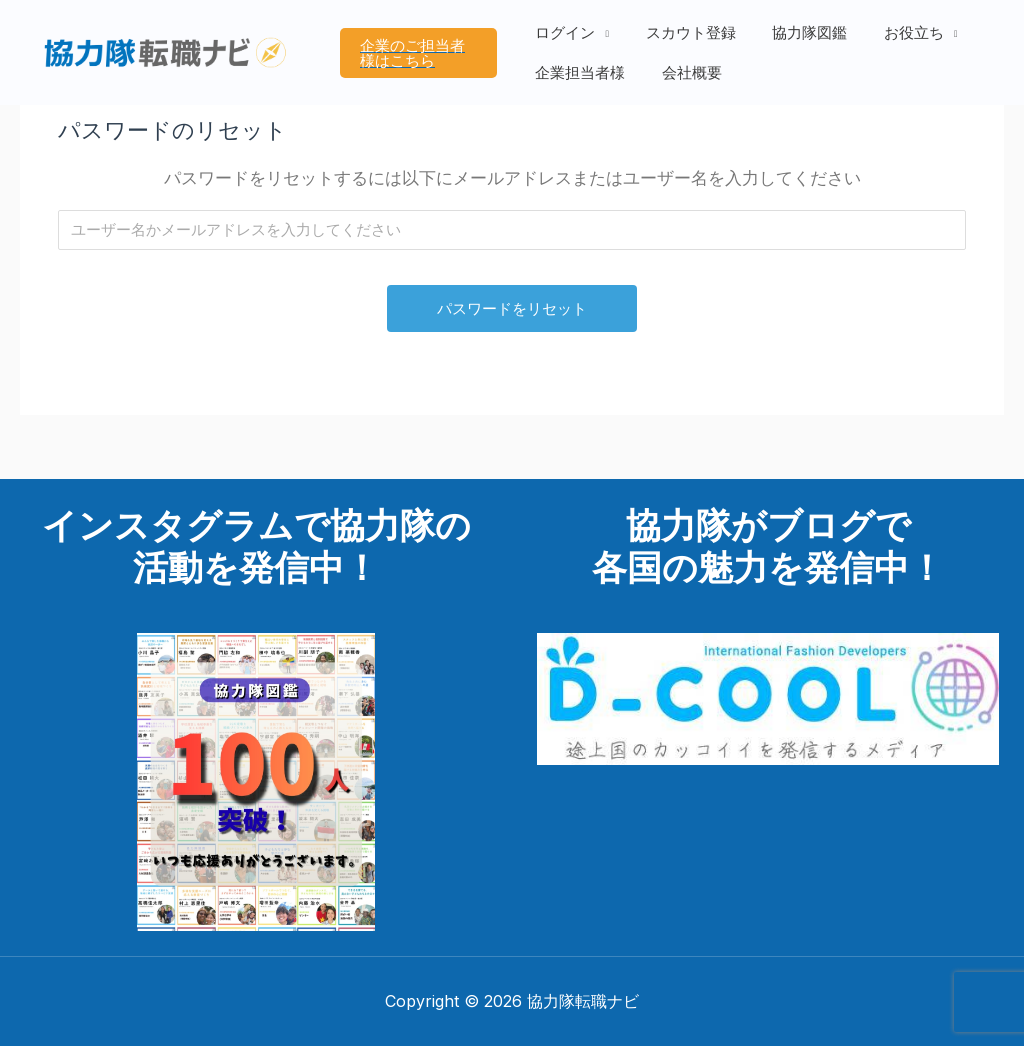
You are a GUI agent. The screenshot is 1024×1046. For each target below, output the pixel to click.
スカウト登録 (688, 38)
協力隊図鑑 (800, 38)
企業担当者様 (584, 66)
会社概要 (689, 66)
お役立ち (898, 38)
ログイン (569, 38)
